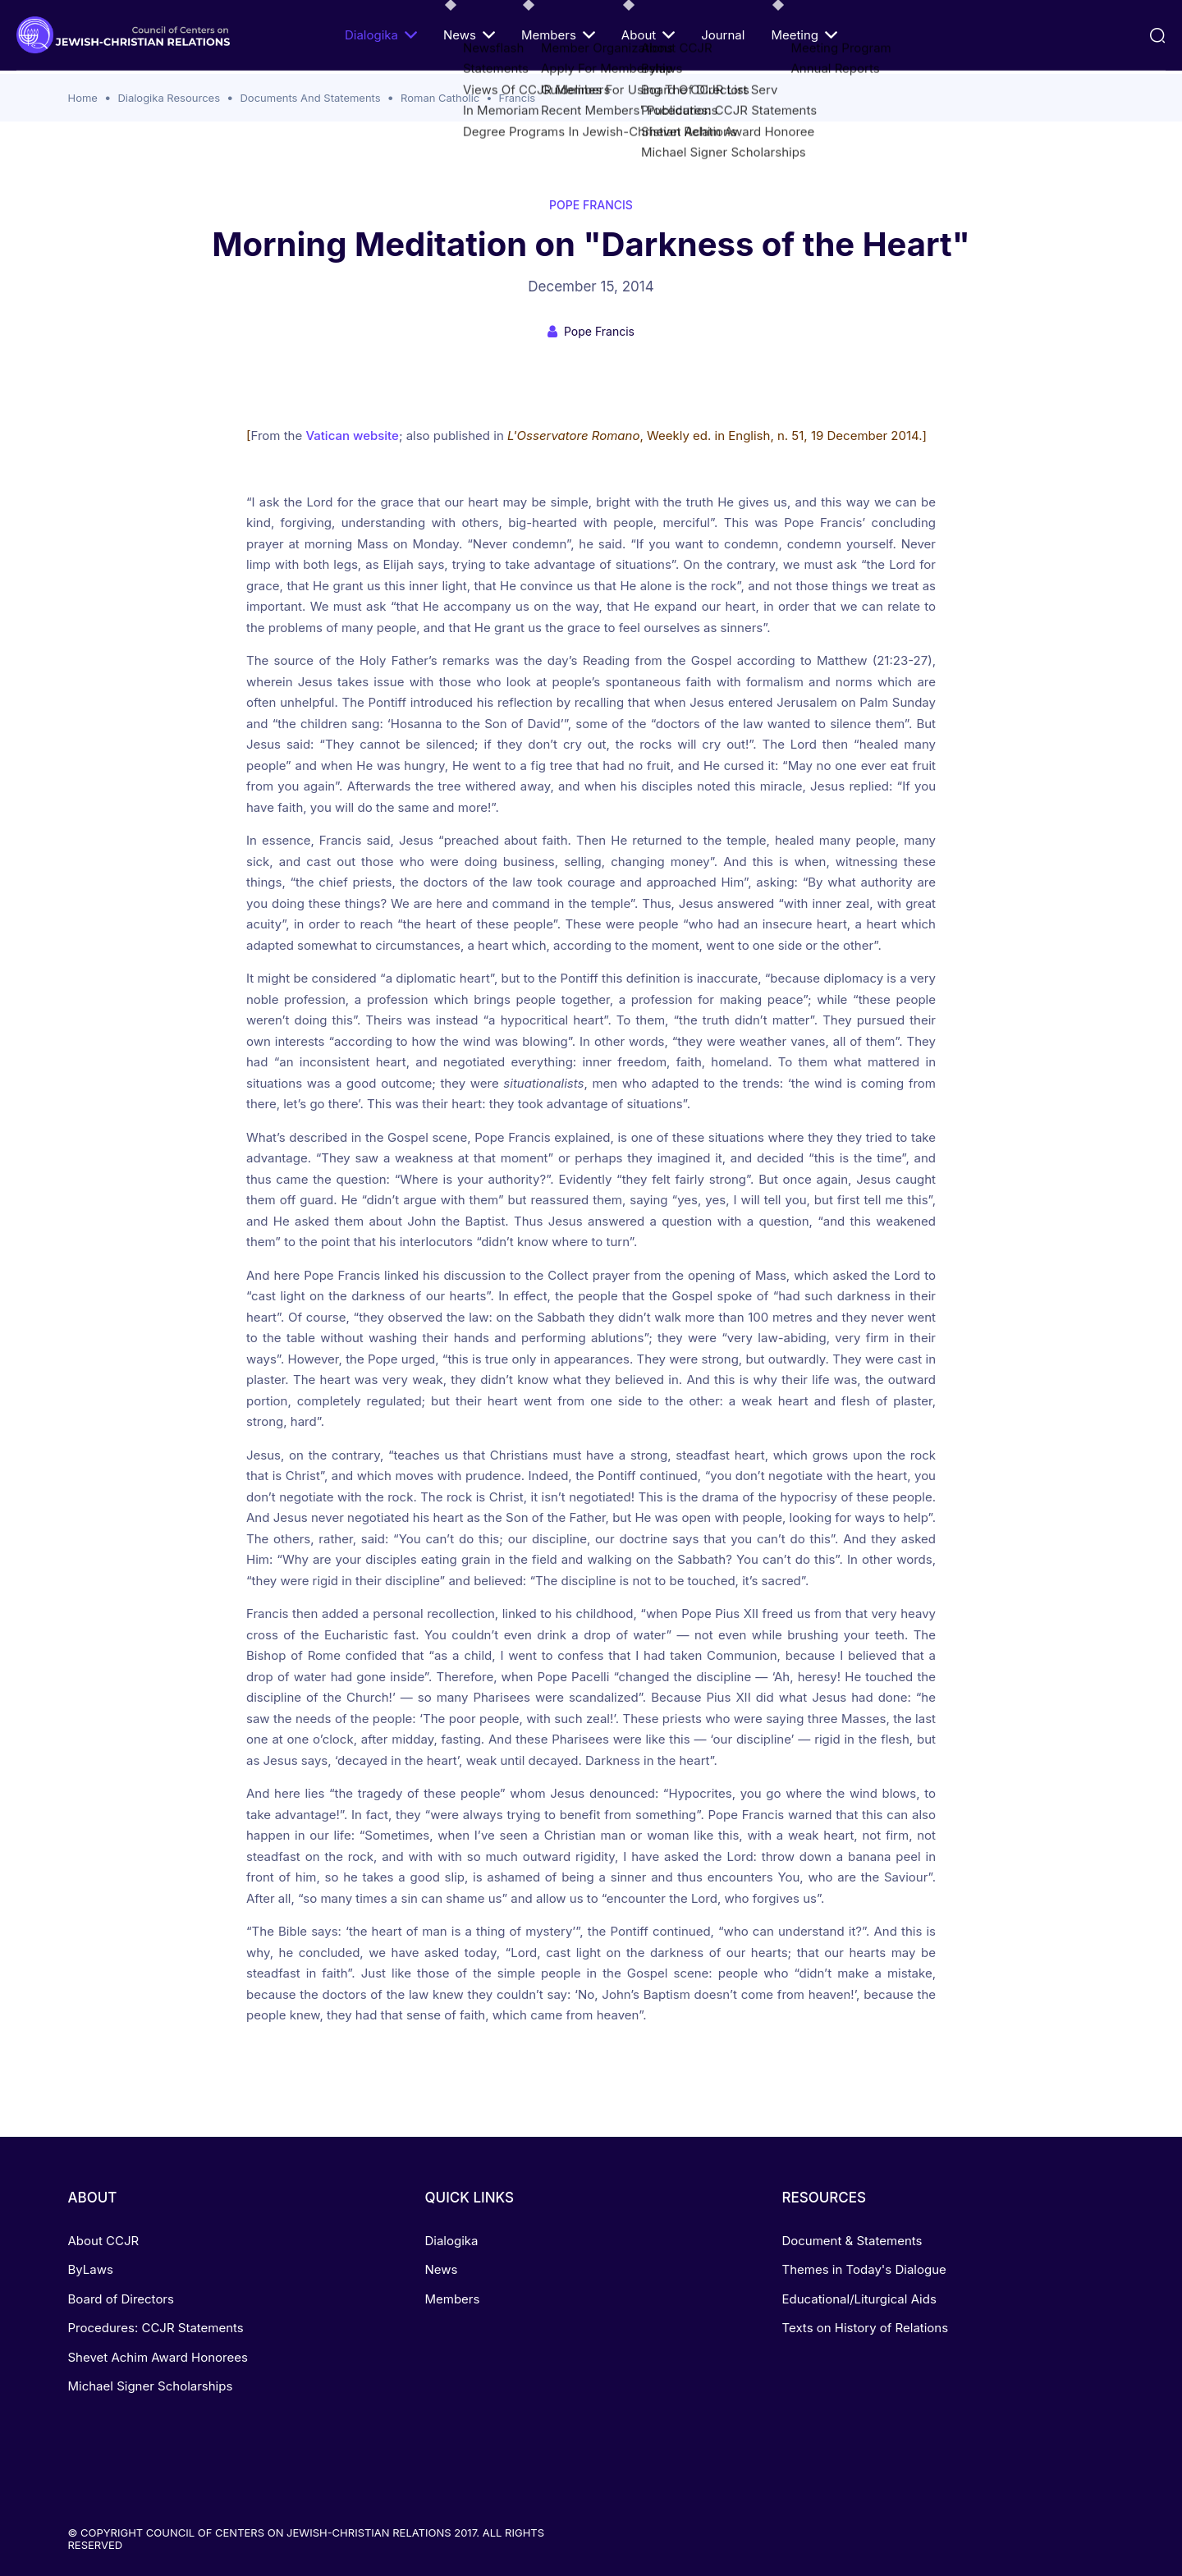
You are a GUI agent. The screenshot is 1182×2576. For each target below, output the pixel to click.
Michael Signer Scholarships (150, 2386)
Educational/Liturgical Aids (858, 2299)
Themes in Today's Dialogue (863, 2269)
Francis (517, 97)
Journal (722, 35)
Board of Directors (121, 2299)
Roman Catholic (440, 97)
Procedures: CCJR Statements (156, 2327)
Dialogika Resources (168, 97)
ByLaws (90, 2269)
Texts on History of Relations (864, 2327)
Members (558, 35)
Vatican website (351, 435)
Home (83, 97)
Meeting (804, 35)
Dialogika (381, 35)
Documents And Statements (310, 97)
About (648, 35)
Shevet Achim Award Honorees (158, 2357)
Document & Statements (851, 2240)
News (469, 35)
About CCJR (104, 2240)
